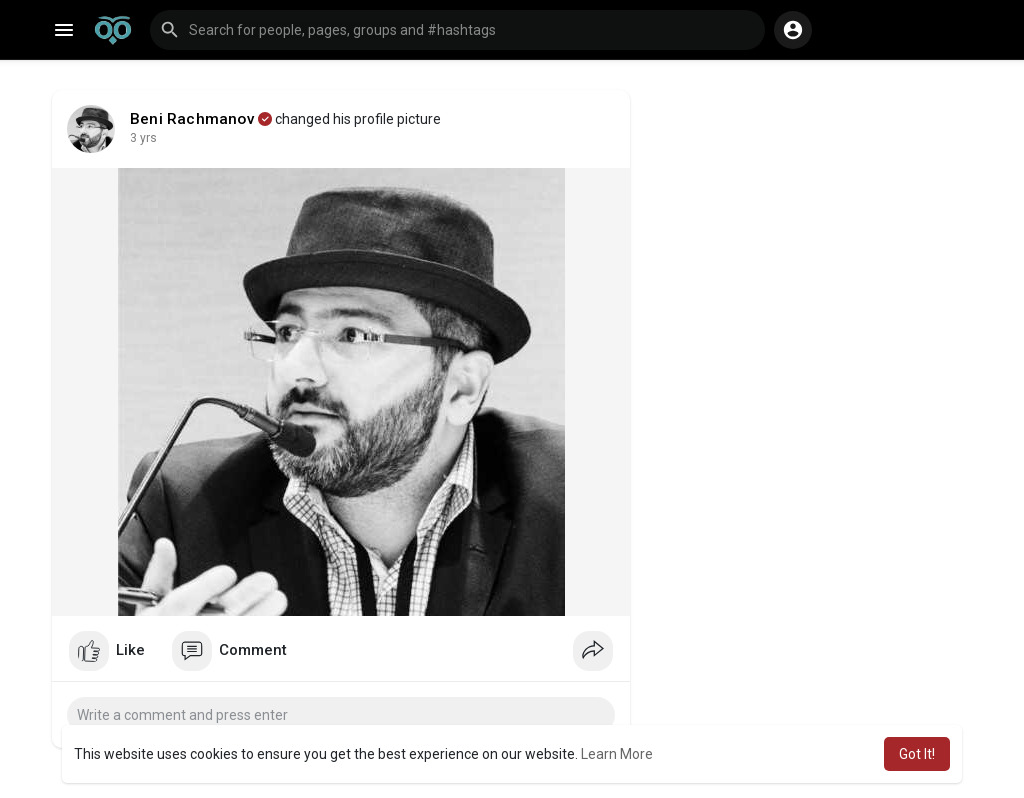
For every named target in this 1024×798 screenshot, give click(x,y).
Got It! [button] (917, 754)
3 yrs (143, 138)
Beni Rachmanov (192, 119)
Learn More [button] (617, 754)
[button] (457, 30)
